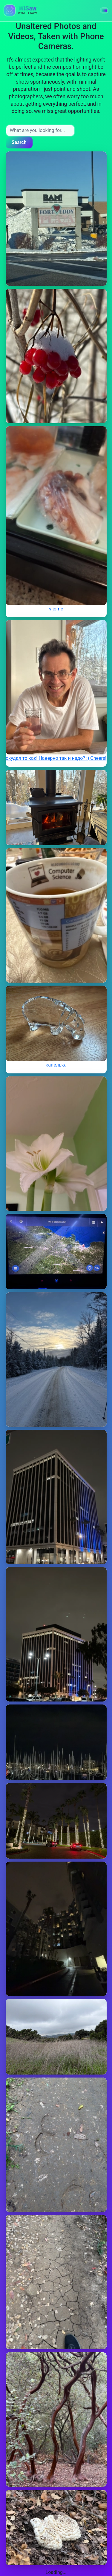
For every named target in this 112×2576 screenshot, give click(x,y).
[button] (104, 10)
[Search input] (40, 130)
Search (19, 142)
